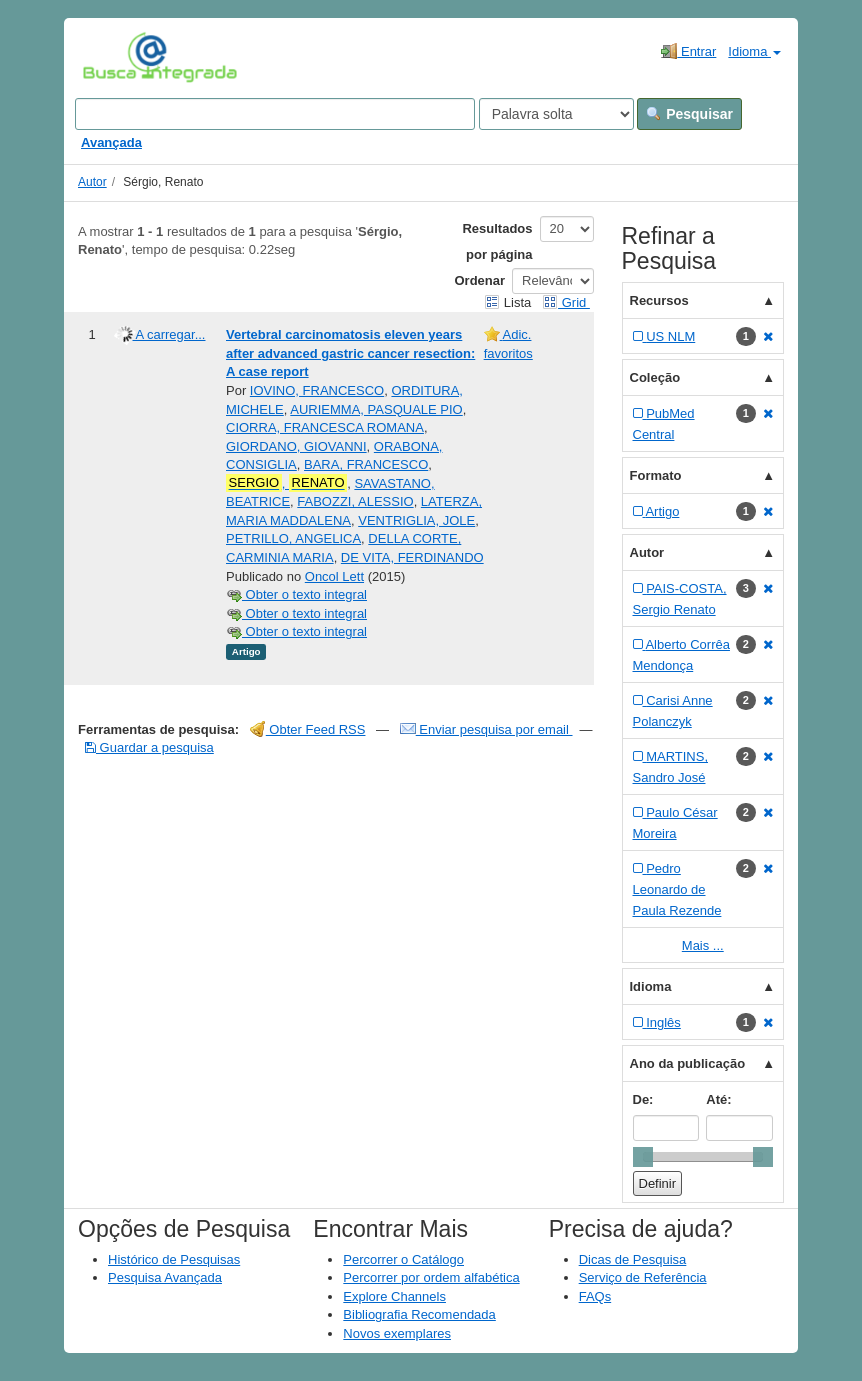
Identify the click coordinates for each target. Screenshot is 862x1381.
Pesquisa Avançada (165, 1277)
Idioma (754, 51)
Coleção (655, 377)
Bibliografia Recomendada (419, 1314)
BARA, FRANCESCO (366, 464)
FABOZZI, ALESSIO (355, 501)
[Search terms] (275, 114)
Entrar (688, 51)
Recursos (659, 300)
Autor (92, 182)
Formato (656, 475)
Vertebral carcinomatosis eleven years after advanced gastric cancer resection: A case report (350, 353)
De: (643, 1099)
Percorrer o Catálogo (403, 1259)
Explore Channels (394, 1296)
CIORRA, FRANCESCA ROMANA (325, 427)
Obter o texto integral (296, 594)
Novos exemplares (397, 1333)
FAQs (595, 1296)
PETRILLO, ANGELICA (293, 538)
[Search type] (556, 114)
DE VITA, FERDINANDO (412, 557)
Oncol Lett (334, 576)
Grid (566, 302)
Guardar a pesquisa (149, 747)
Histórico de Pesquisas (174, 1259)
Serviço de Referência (643, 1277)
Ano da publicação (688, 1063)
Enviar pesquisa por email (486, 729)
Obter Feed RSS (308, 729)
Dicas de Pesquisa (633, 1259)
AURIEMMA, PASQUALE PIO (376, 409)
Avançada (111, 142)
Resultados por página (497, 241)
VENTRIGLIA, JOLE (416, 520)
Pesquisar (689, 114)
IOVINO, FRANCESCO (317, 390)
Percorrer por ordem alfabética (431, 1277)
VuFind (113, 57)
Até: (718, 1099)
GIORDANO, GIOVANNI (296, 446)
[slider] (643, 1157)
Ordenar (480, 280)
